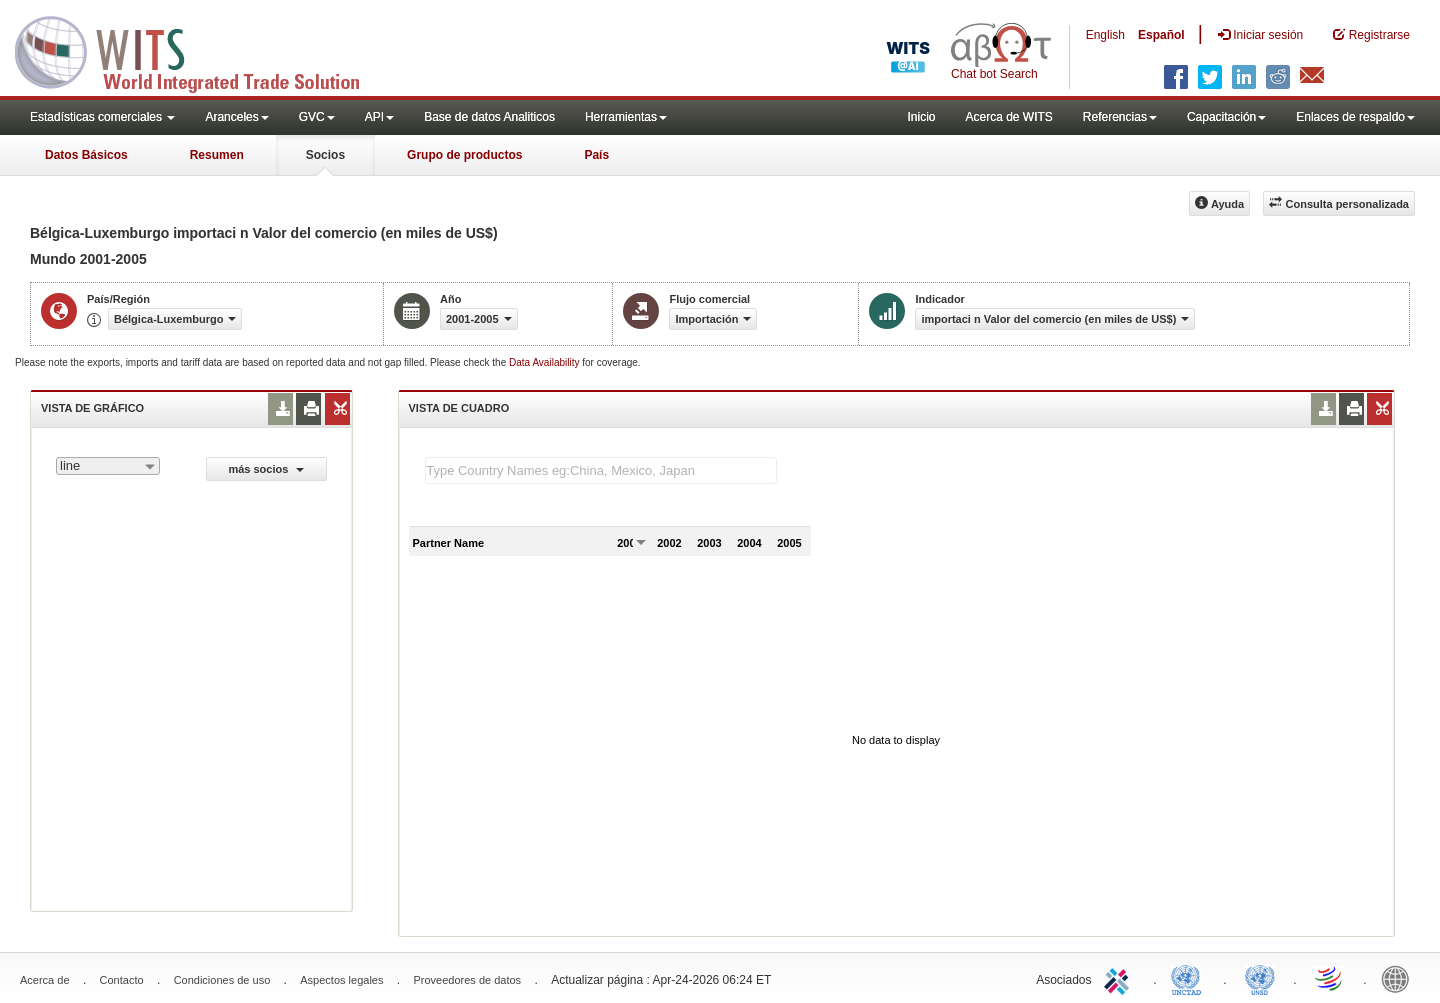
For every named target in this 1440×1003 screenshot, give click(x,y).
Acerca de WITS (1008, 117)
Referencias (1120, 117)
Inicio (921, 117)
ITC (1120, 978)
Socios (325, 155)
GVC (317, 117)
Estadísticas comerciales (102, 117)
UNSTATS (1260, 978)
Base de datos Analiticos (489, 117)
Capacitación (1226, 117)
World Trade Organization (1330, 978)
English (1105, 35)
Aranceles (236, 117)
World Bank (1400, 978)
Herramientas (626, 117)
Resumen (217, 155)
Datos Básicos (86, 155)
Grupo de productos (464, 155)
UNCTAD (1190, 978)
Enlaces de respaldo (1355, 117)
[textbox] (601, 470)
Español (1161, 35)
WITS (200, 50)
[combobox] (108, 466)
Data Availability (545, 362)
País (596, 155)
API (379, 117)
